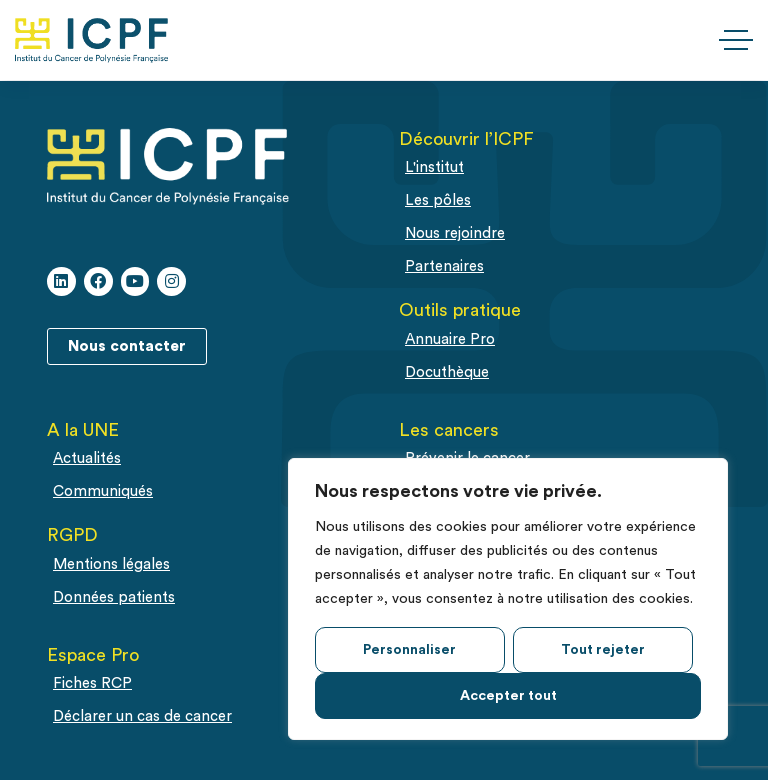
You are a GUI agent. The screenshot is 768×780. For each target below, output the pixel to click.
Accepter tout (508, 696)
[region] (508, 599)
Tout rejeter (603, 650)
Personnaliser (409, 650)
